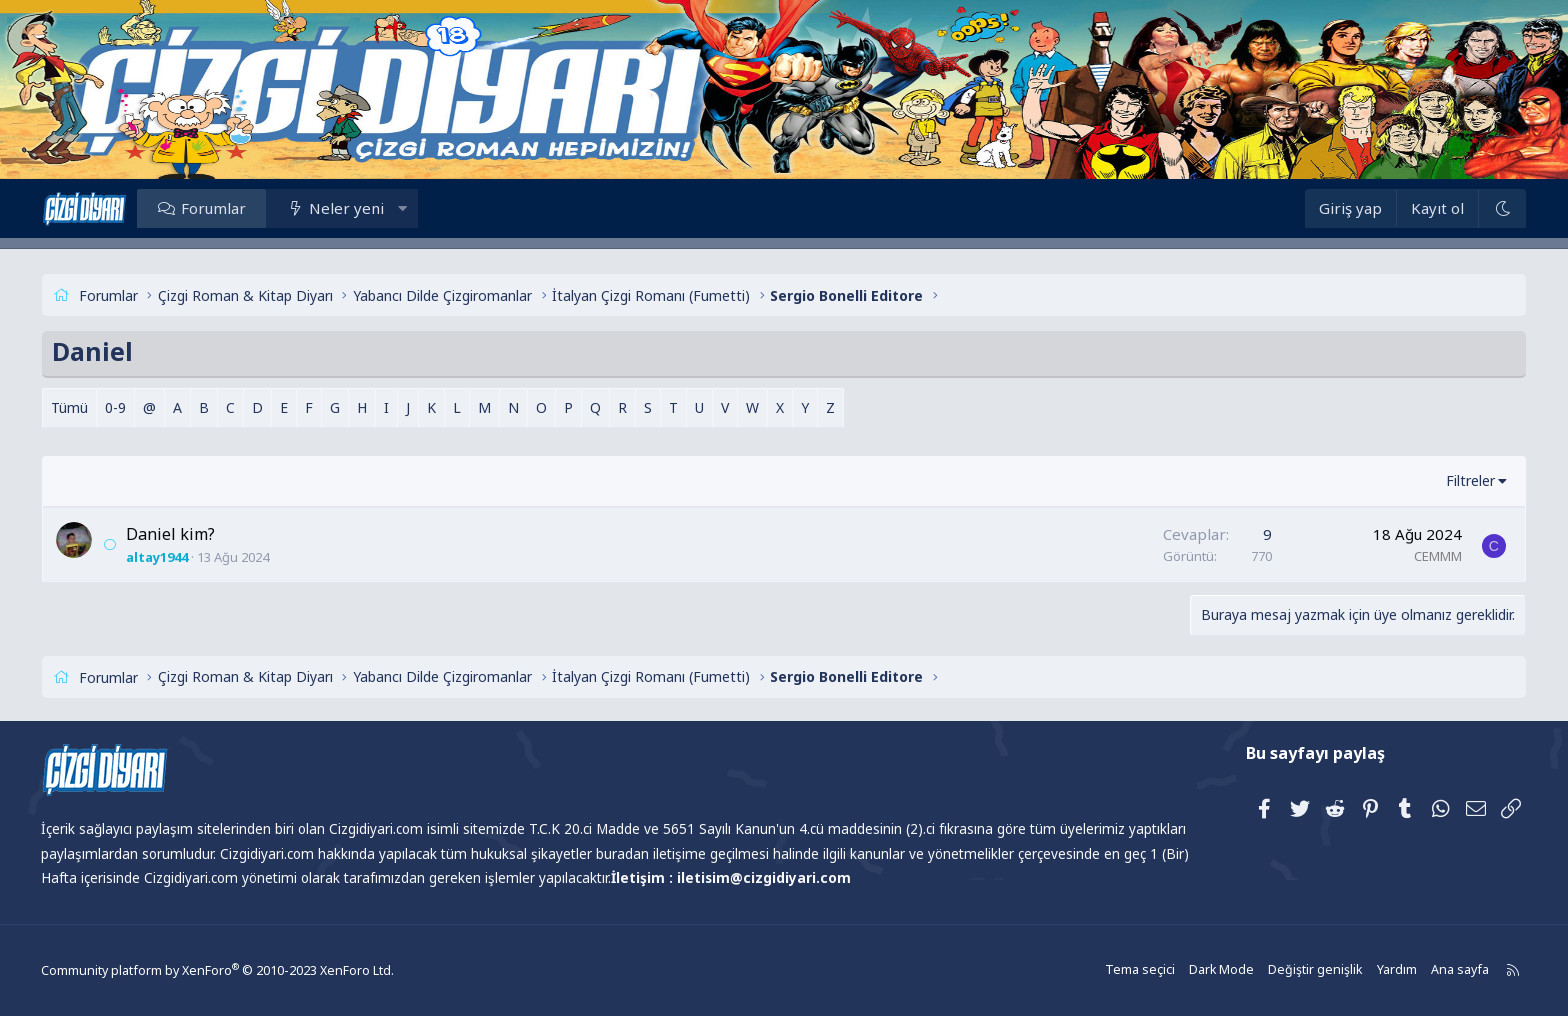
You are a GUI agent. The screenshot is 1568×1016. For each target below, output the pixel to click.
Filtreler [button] (1446, 480)
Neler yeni (370, 208)
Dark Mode (1199, 970)
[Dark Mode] (1479, 208)
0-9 (138, 407)
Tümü (92, 407)
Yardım (1369, 970)
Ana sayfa (1431, 970)
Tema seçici (1119, 970)
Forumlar (236, 208)
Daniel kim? (193, 534)
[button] (425, 208)
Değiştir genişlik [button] (1290, 970)
